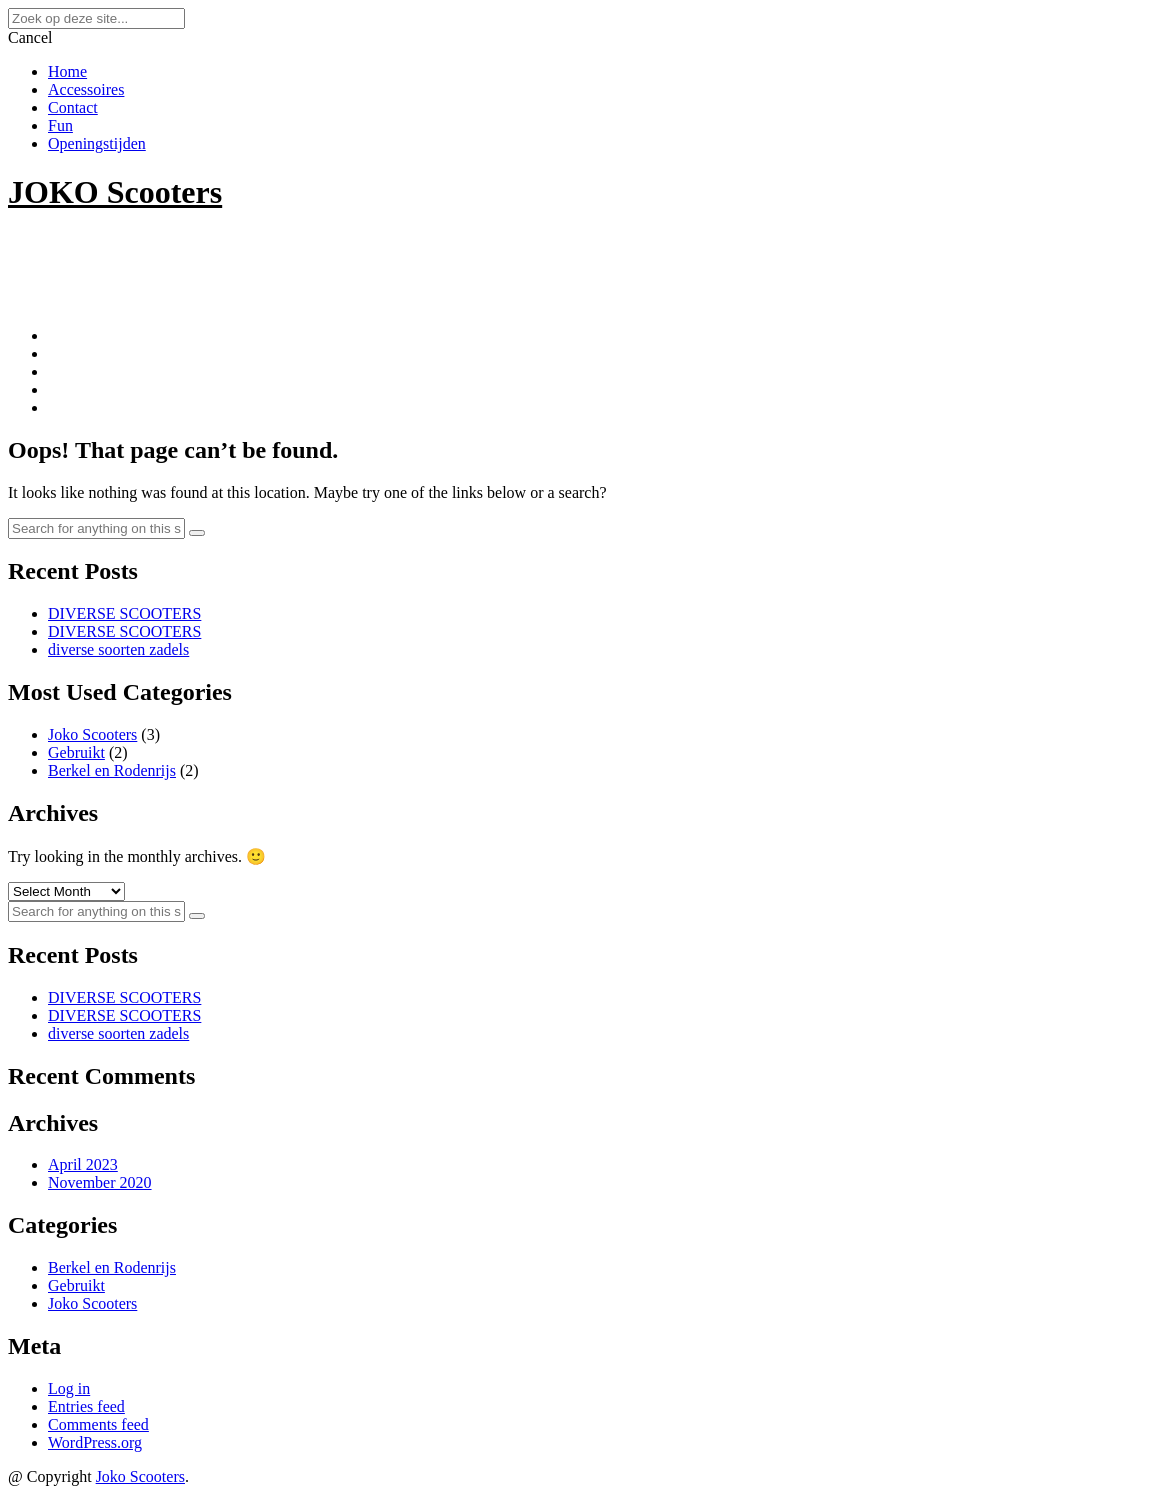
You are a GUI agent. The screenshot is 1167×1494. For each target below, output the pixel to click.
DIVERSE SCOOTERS (124, 613)
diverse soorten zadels (118, 649)
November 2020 (100, 1182)
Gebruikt (76, 752)
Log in (69, 1388)
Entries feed (86, 1406)
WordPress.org (95, 1442)
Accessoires (86, 89)
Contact (73, 107)
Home (67, 71)
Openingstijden (97, 143)
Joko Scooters (92, 734)
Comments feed (98, 1424)
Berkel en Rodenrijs (112, 770)
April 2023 (83, 1164)
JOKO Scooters (115, 192)
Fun (60, 125)
